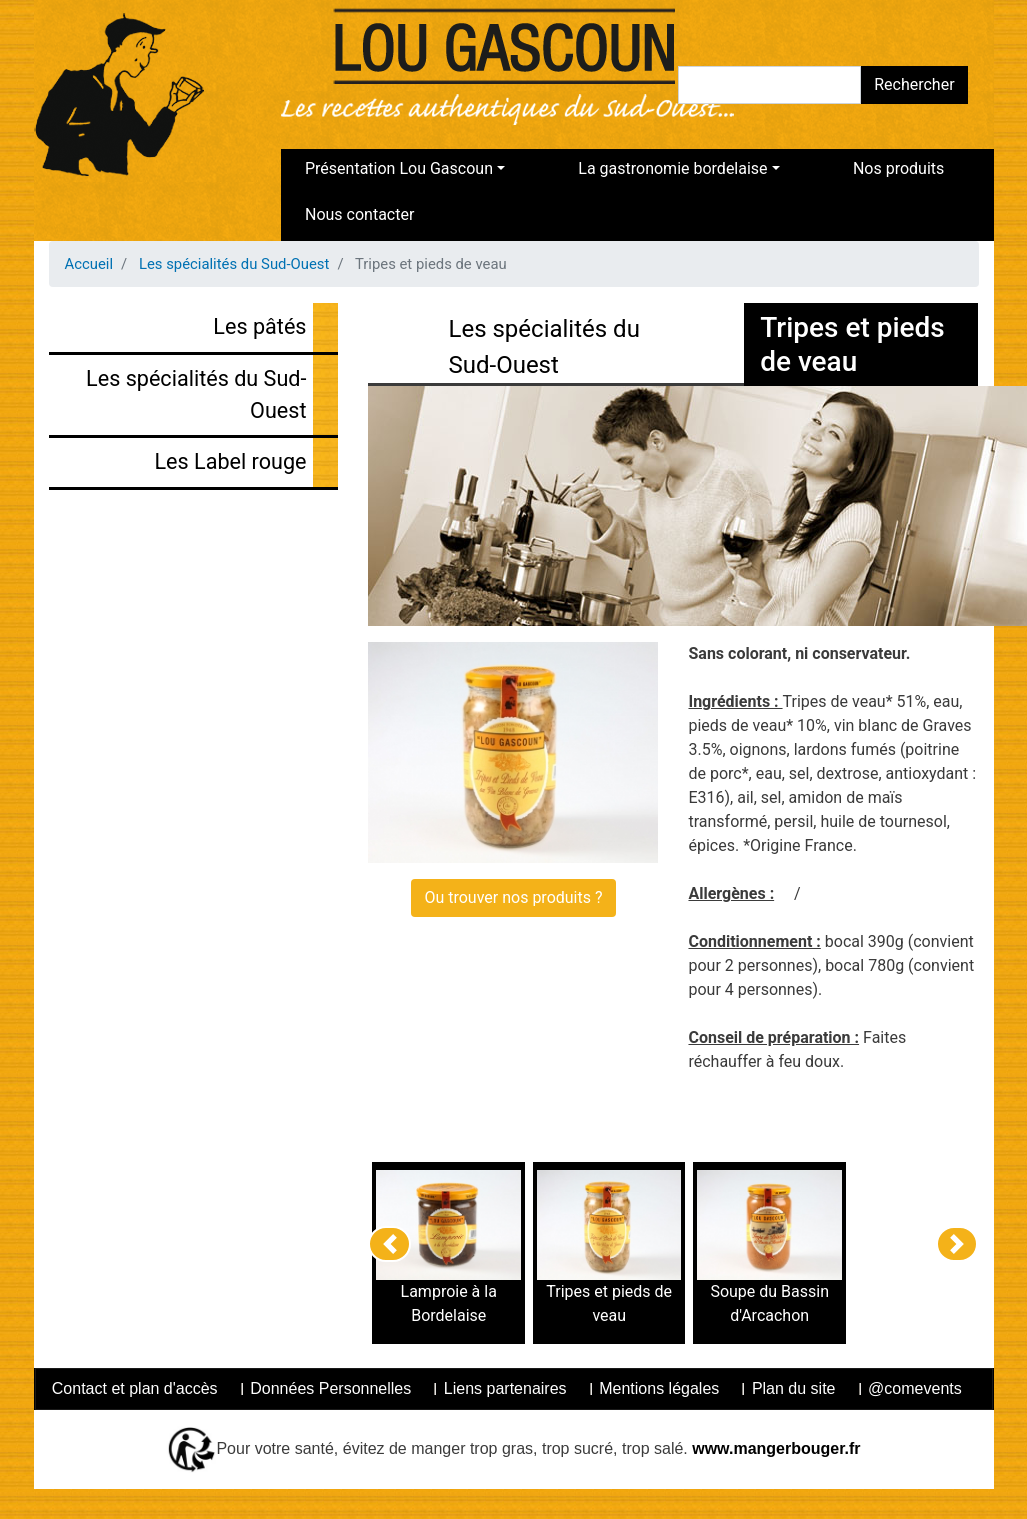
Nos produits (898, 168)
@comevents (915, 1388)
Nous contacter (359, 214)
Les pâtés (259, 326)
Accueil (89, 264)
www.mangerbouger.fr (774, 1448)
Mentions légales (659, 1388)
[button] (389, 1244)
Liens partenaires (505, 1388)
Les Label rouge (230, 461)
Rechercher (914, 84)
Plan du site (794, 1388)
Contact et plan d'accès (135, 1388)
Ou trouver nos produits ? (513, 897)
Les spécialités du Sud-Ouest (234, 264)
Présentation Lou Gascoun (399, 168)
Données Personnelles (330, 1388)
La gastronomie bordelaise (672, 168)
